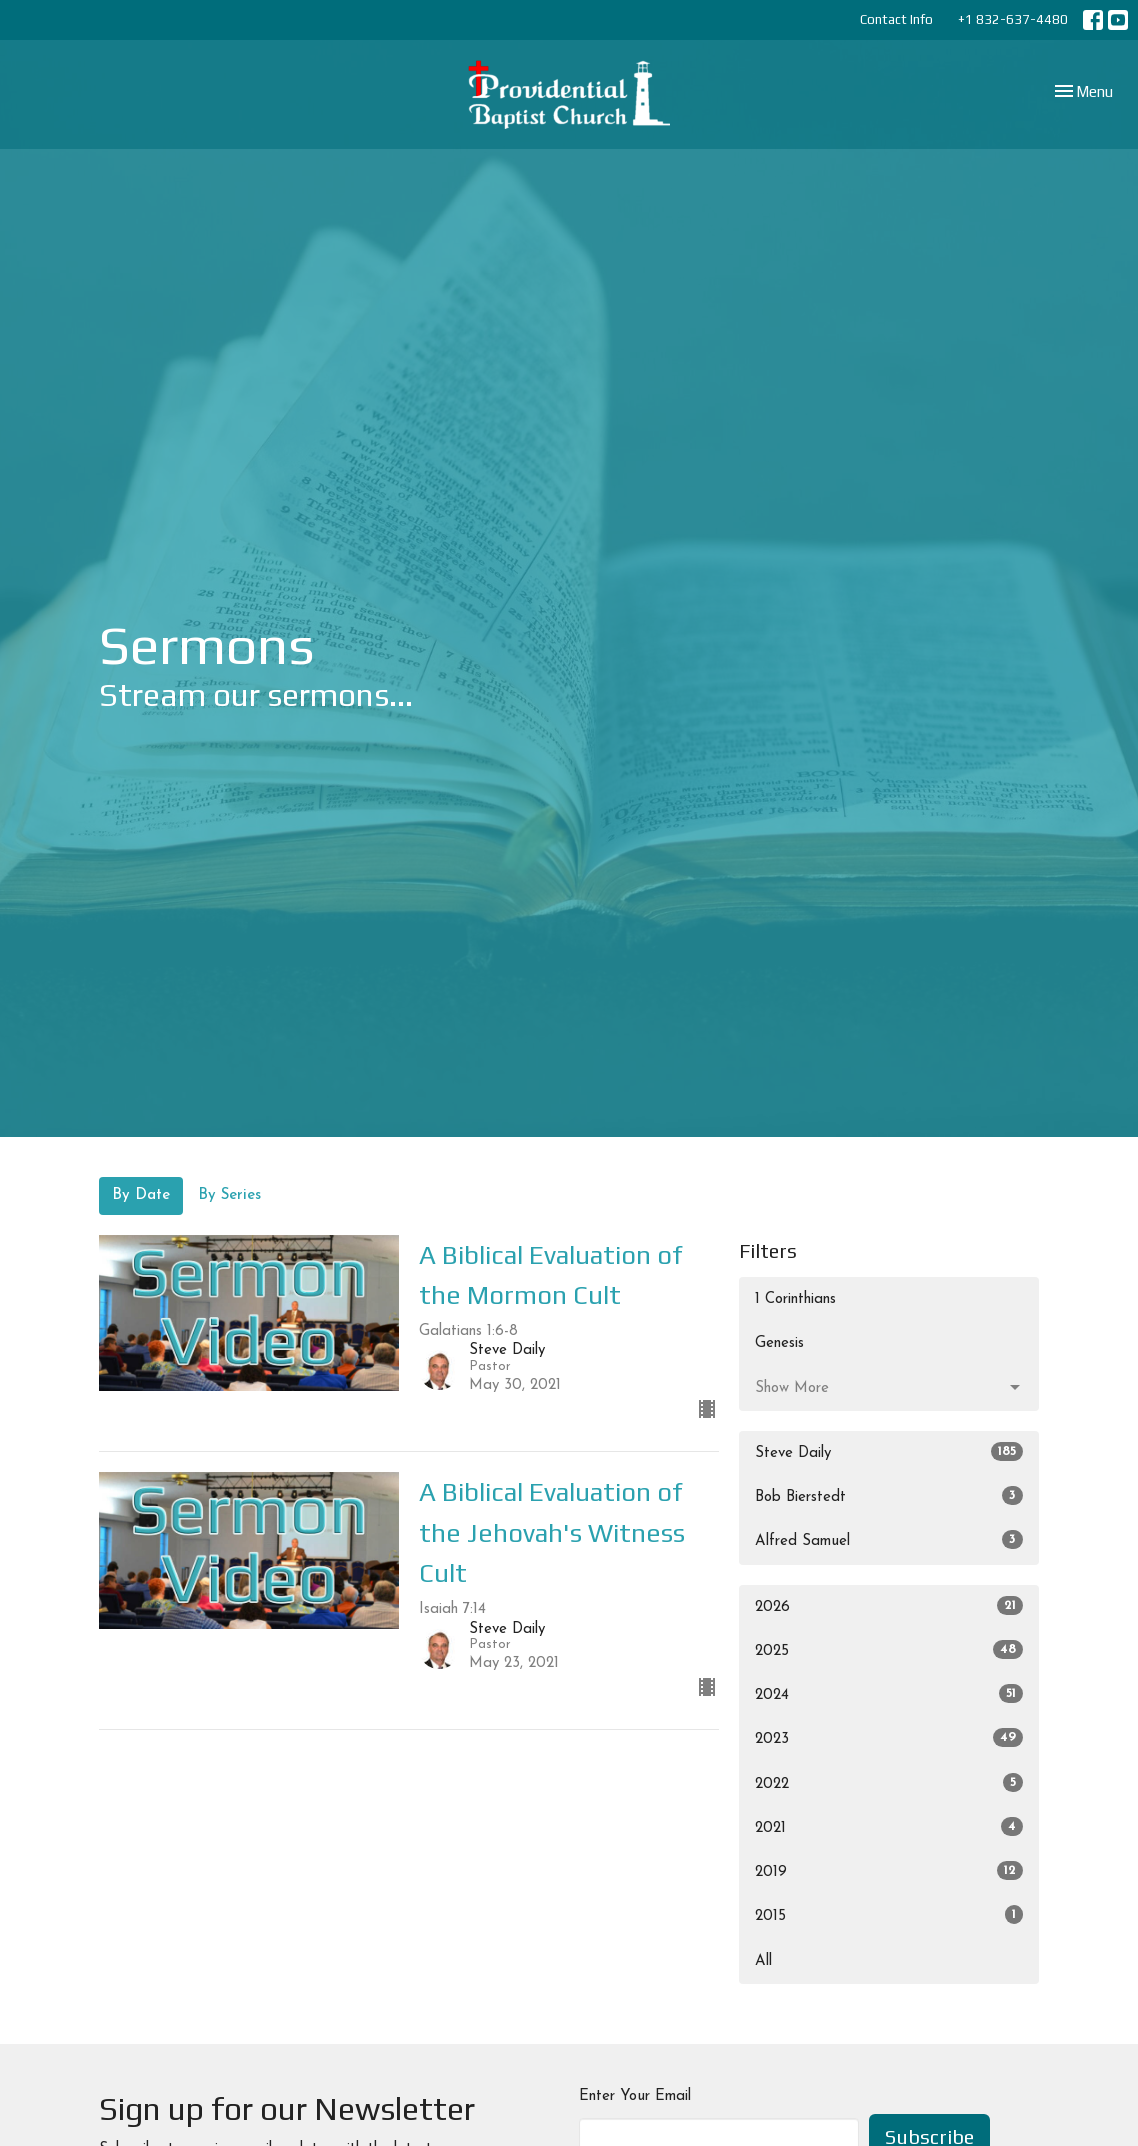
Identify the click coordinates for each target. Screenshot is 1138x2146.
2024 (889, 1693)
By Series (229, 1195)
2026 (889, 1605)
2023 (889, 1737)
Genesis (779, 1343)
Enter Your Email (635, 2096)
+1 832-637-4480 (1013, 19)
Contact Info (896, 19)
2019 (889, 1870)
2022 (889, 1782)
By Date (141, 1195)
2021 (889, 1826)
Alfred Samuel (889, 1539)
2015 (889, 1914)
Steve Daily (889, 1451)
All (763, 1961)
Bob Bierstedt (889, 1495)
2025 (889, 1649)
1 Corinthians (795, 1299)
